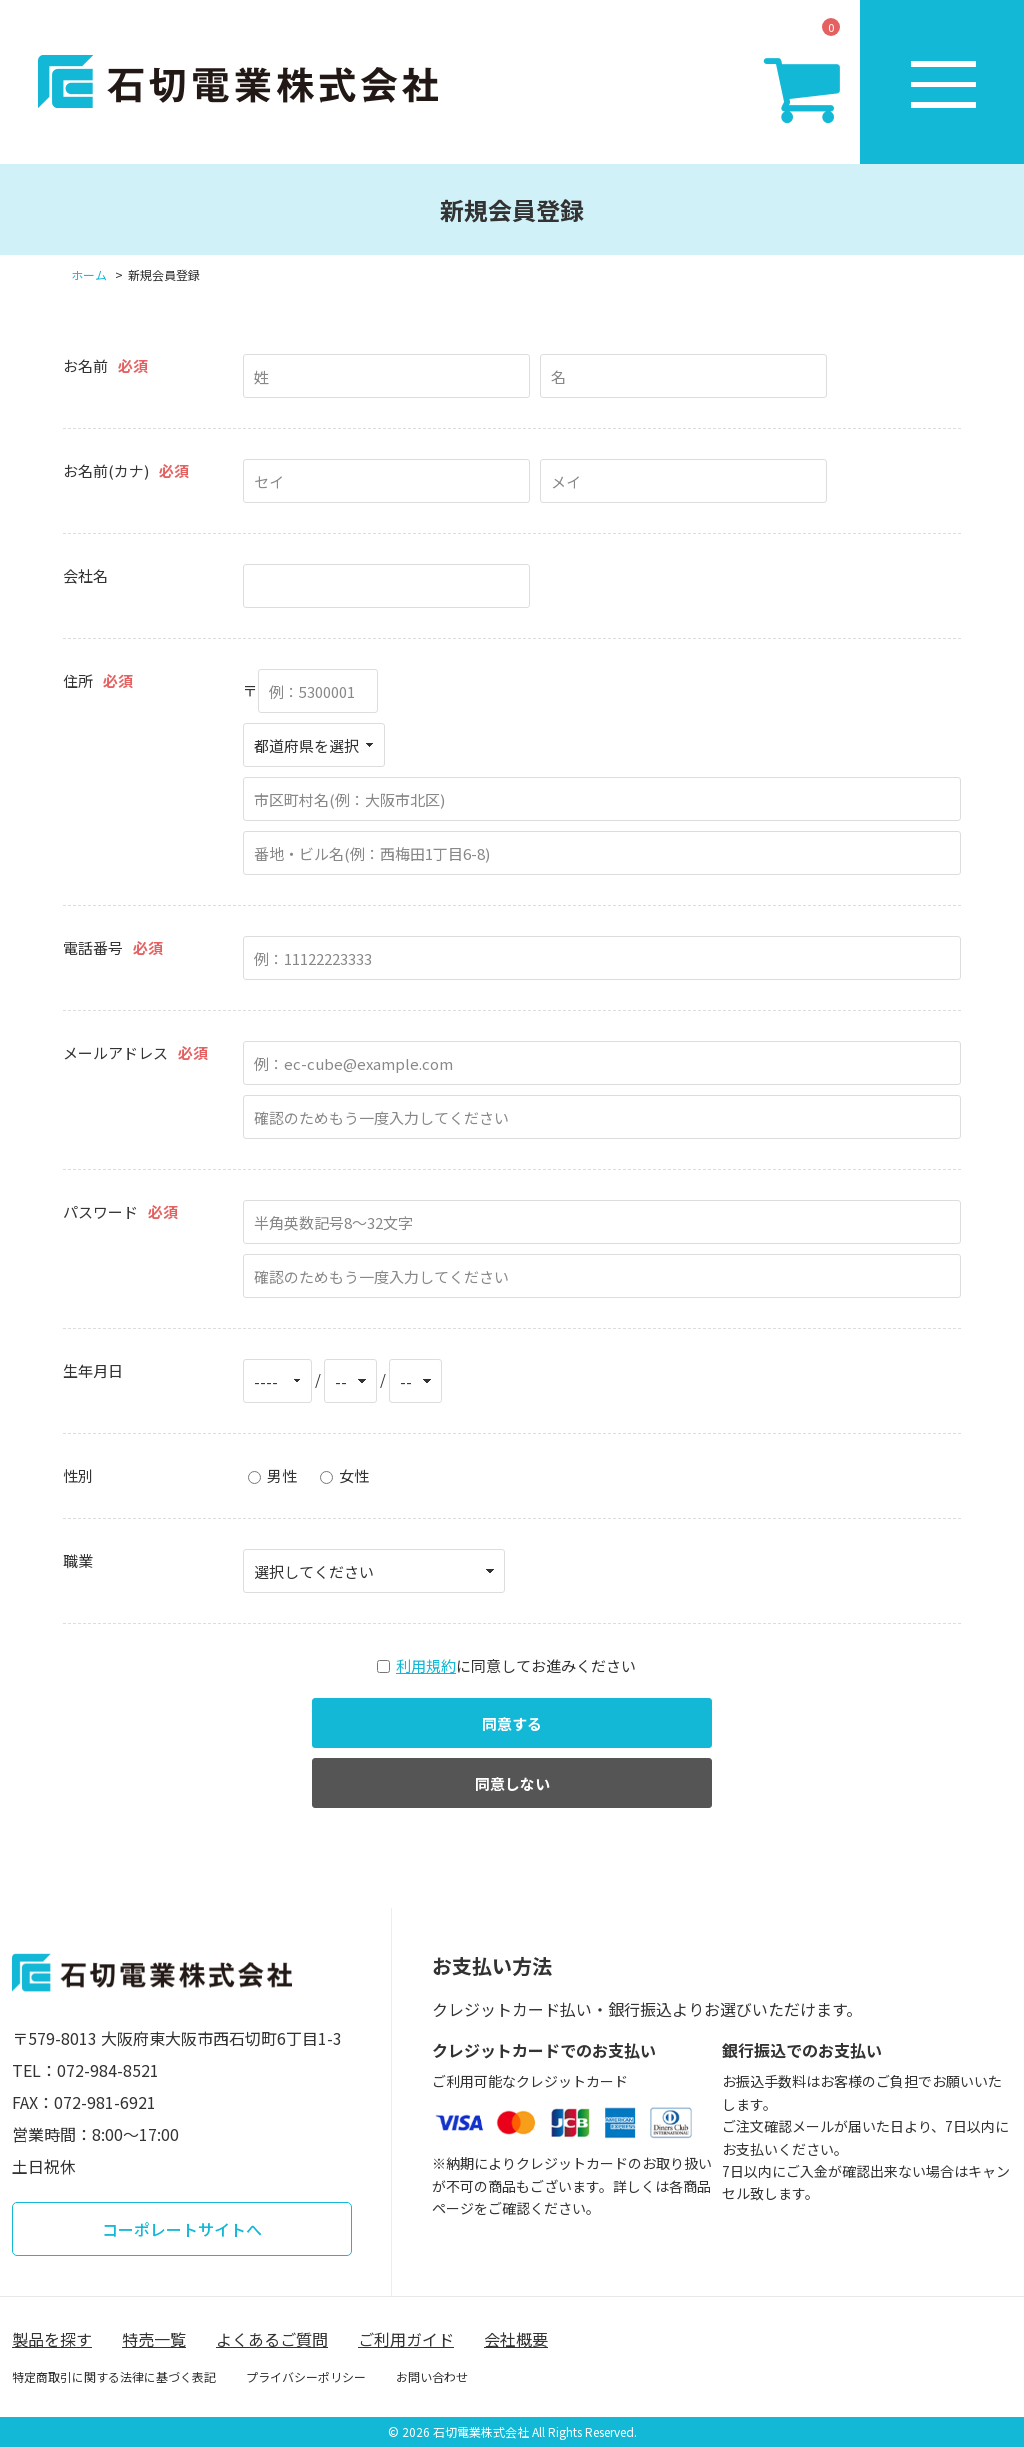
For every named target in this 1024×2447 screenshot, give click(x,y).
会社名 (85, 575)
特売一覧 (154, 2339)
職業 (78, 1560)
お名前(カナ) (106, 470)
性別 (78, 1475)
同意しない (512, 1783)
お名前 (85, 365)
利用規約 (426, 1665)
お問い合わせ (432, 2376)
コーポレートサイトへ (182, 2229)
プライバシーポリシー (306, 2376)
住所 (78, 680)
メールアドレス (115, 1052)
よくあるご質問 (272, 2339)
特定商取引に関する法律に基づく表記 (114, 2376)
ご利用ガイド (406, 2339)
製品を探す (52, 2339)
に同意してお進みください (506, 1665)
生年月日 (93, 1370)
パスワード (100, 1211)
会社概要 (516, 2339)
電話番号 (93, 947)
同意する (512, 1723)
